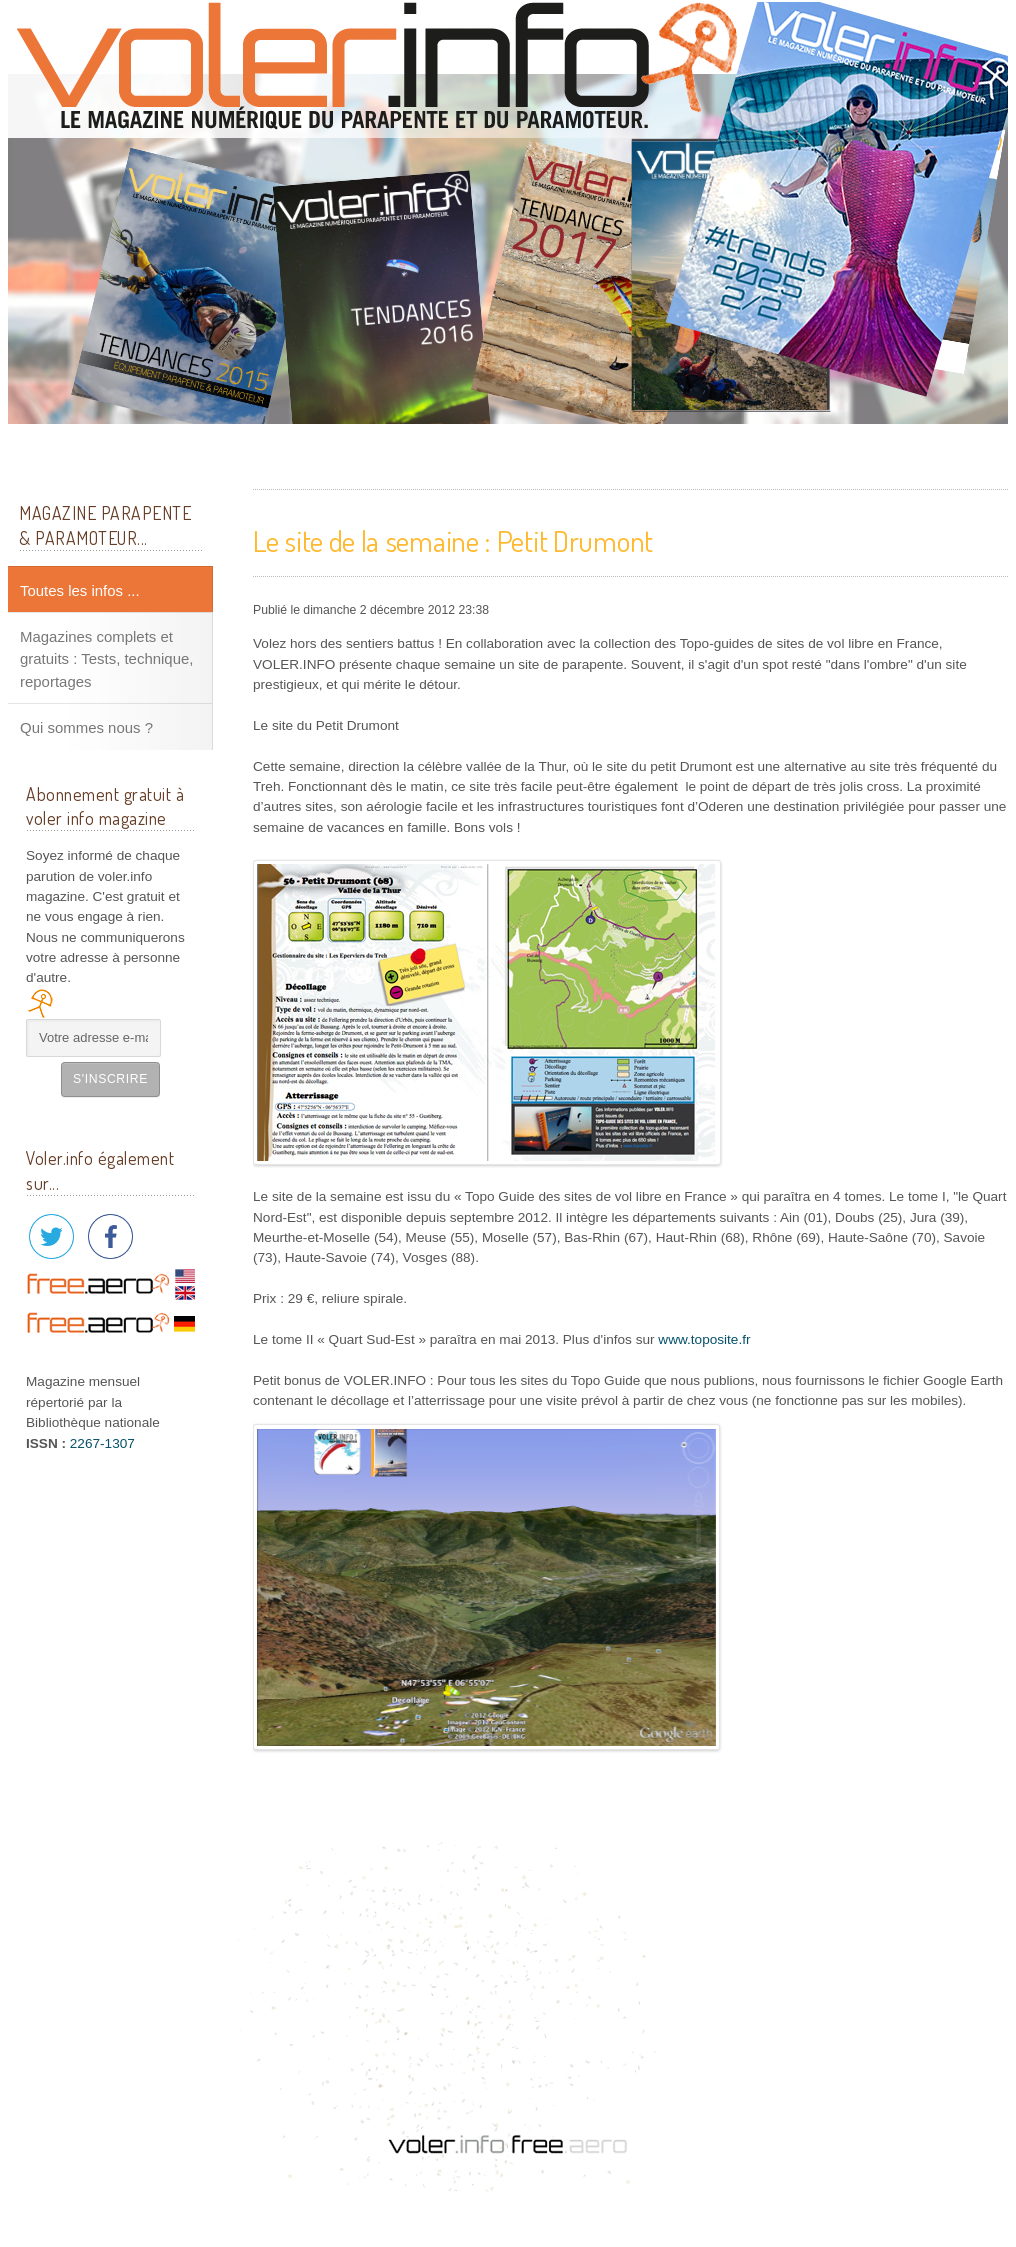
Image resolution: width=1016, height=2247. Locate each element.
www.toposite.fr (704, 1339)
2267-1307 (102, 1443)
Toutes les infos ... (80, 590)
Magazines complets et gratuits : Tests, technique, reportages (106, 659)
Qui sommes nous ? (86, 727)
